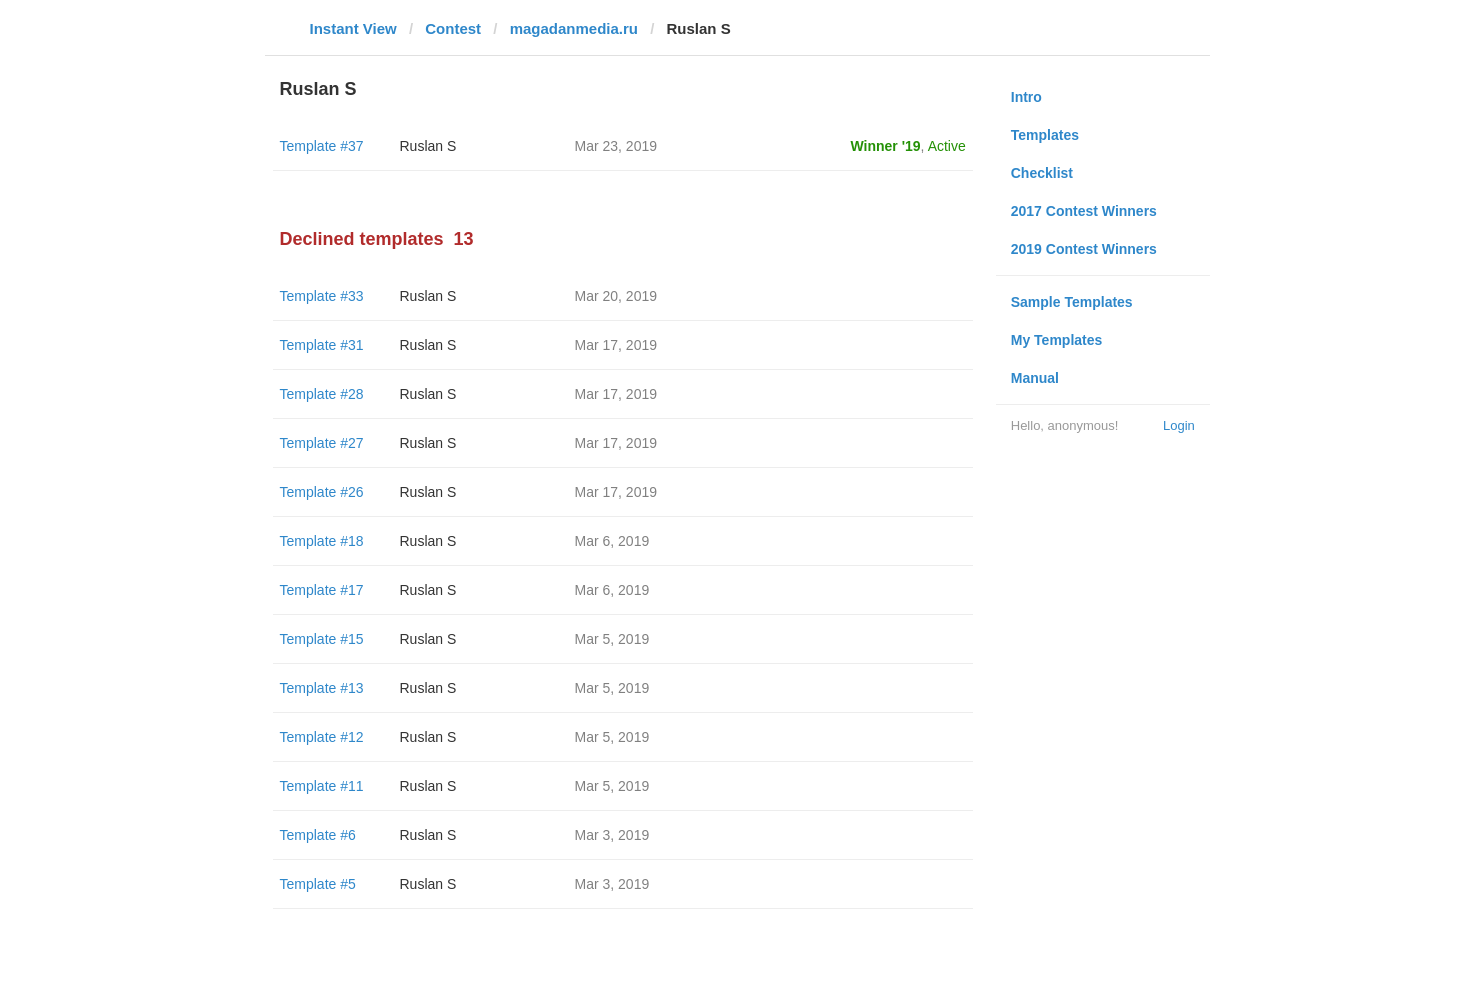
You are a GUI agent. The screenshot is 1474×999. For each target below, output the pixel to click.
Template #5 (318, 884)
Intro (1026, 97)
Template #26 (322, 492)
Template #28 (322, 394)
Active (947, 146)
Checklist (1042, 173)
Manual (1035, 378)
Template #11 (322, 786)
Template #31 (322, 345)
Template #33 (322, 296)
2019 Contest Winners (1084, 249)
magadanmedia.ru (574, 28)
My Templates (1057, 340)
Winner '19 (886, 146)
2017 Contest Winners (1084, 211)
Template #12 (322, 737)
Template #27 (322, 443)
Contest (453, 28)
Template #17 (322, 590)
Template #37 (322, 146)
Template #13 (322, 688)
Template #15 (322, 639)
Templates (1045, 135)
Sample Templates (1072, 302)
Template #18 (322, 541)
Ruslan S (428, 146)
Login (1179, 425)
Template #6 (318, 835)
